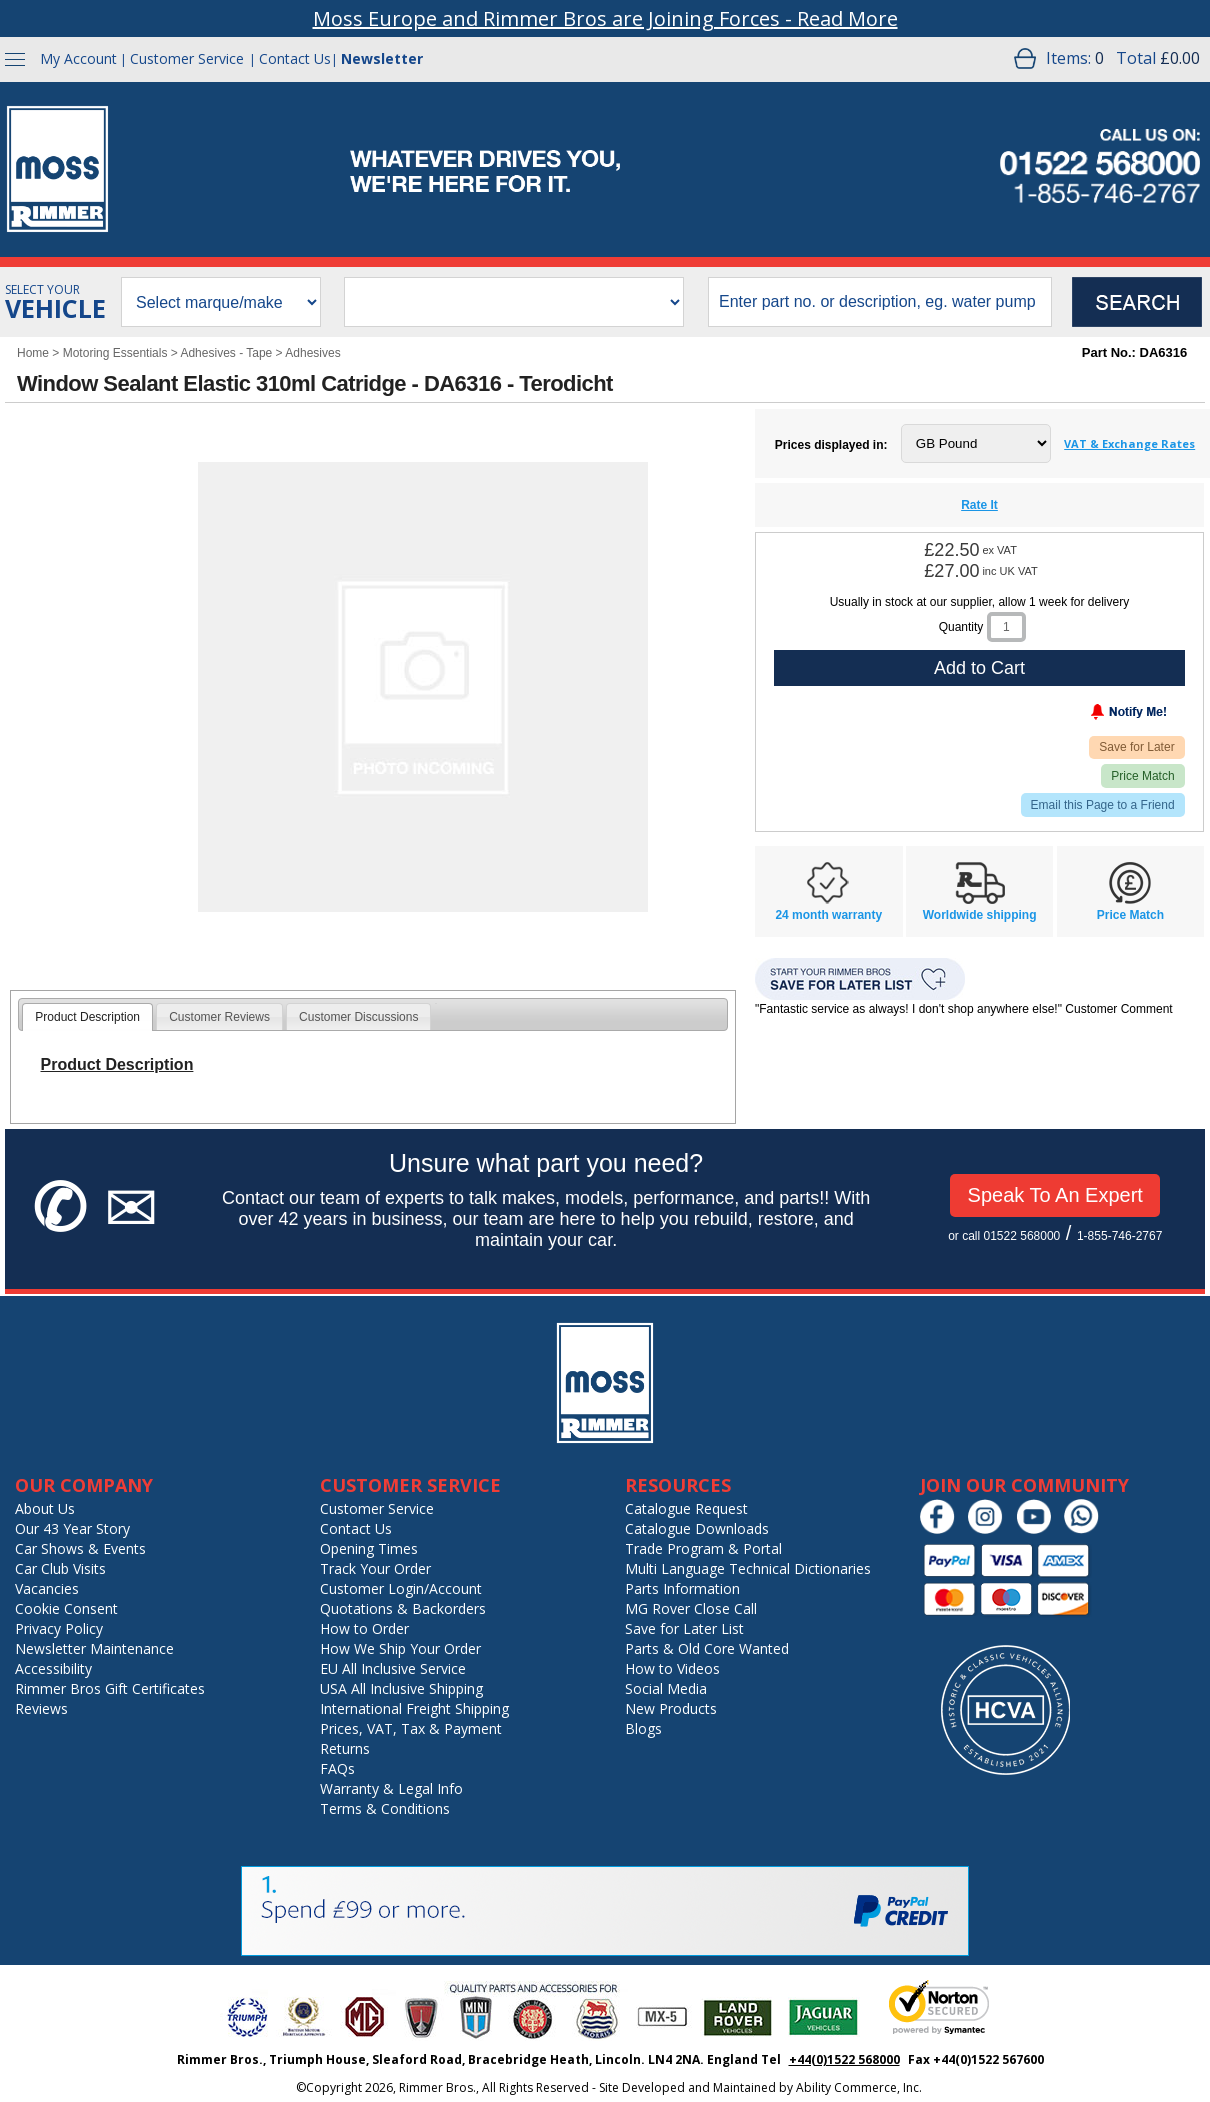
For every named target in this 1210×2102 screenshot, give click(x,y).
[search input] (880, 302)
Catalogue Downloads (697, 1528)
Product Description (87, 1017)
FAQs (337, 1768)
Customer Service (187, 58)
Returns (345, 1748)
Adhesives (312, 353)
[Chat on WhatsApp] (1086, 1529)
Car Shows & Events (80, 1548)
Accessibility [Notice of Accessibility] (53, 1668)
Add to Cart (979, 668)
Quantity (961, 627)
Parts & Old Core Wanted (707, 1648)
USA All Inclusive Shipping (401, 1688)
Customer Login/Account (401, 1588)
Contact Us (295, 58)
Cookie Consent (66, 1608)
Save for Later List (684, 1628)
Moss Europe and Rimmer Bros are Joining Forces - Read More (605, 18)
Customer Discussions (358, 1017)
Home (33, 353)
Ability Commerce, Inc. (859, 2087)
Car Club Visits (60, 1568)
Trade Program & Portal (703, 1548)
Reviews (41, 1708)
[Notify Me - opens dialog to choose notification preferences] (1087, 716)
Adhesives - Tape (226, 353)
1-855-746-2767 (1119, 1236)
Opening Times (369, 1548)
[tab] (87, 1017)
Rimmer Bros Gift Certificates (110, 1688)
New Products (671, 1708)
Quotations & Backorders (403, 1608)
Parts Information (682, 1588)
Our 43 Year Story (72, 1528)
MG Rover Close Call (691, 1608)
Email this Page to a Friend (1103, 805)
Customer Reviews (219, 1017)
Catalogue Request (686, 1508)
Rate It (979, 505)
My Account (78, 58)
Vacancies (47, 1588)
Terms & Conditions (385, 1808)
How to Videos (672, 1668)
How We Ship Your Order (400, 1648)
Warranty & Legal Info (391, 1788)
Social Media (666, 1688)
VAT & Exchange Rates (1129, 443)
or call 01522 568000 (1004, 1236)
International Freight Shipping (414, 1708)
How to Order (364, 1628)
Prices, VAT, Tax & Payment (411, 1728)
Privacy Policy (59, 1628)
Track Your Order (375, 1568)
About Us (45, 1508)
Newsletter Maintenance (94, 1648)
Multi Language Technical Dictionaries (748, 1568)
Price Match (1142, 776)
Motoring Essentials (115, 353)
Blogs (643, 1728)
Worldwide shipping (980, 915)
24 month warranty (828, 915)
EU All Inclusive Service (393, 1668)
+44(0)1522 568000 (844, 2059)
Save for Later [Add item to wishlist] (1136, 747)
